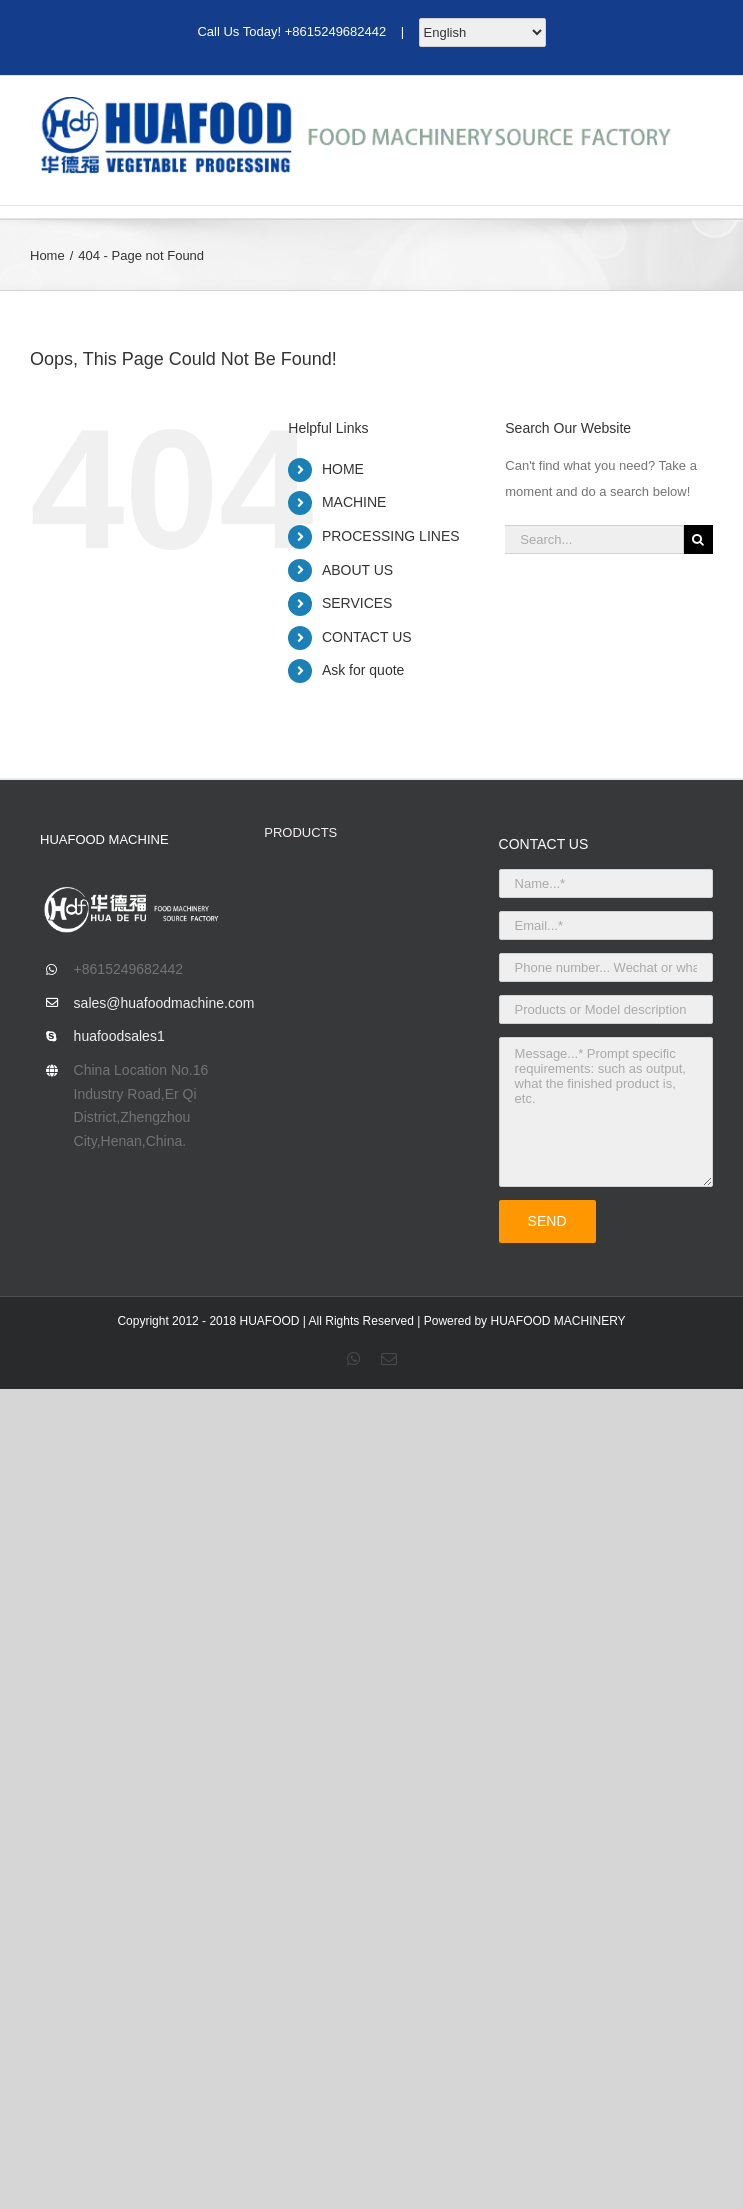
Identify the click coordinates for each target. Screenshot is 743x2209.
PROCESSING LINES (391, 536)
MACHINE (354, 502)
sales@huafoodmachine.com (154, 1003)
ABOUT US (357, 570)
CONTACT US (367, 637)
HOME (343, 469)
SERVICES (357, 603)
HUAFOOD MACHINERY (557, 1321)
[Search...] (594, 539)
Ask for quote (363, 670)
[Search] (698, 539)
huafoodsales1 (119, 1036)
